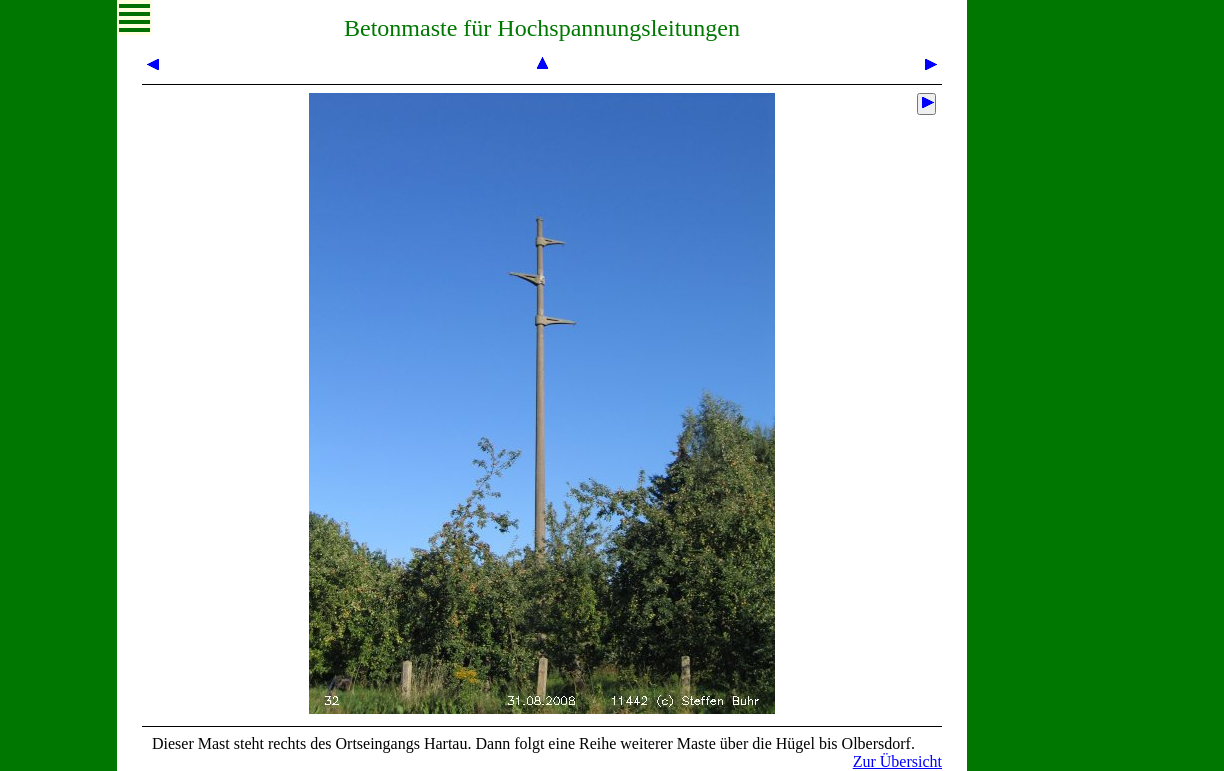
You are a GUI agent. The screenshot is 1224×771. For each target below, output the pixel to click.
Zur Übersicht (897, 761)
